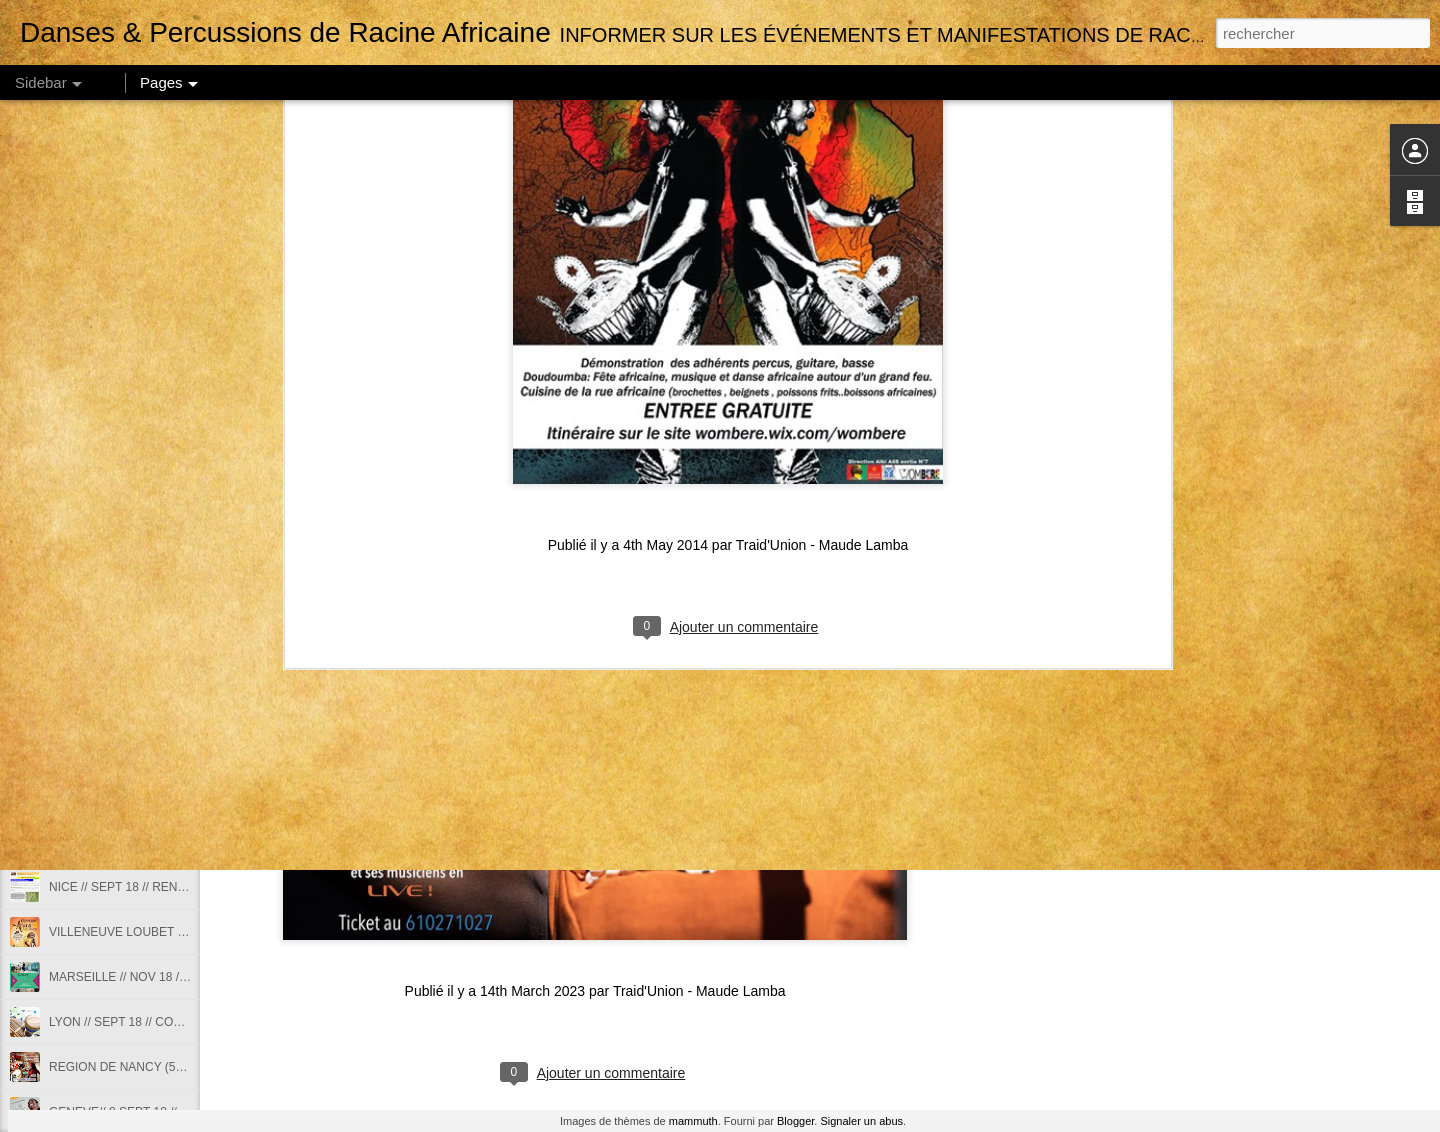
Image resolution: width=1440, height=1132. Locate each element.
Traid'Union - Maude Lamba (822, 241)
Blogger (795, 1121)
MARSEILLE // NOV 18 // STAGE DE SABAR (169, 977)
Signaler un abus (861, 1121)
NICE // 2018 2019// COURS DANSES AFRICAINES (188, 842)
